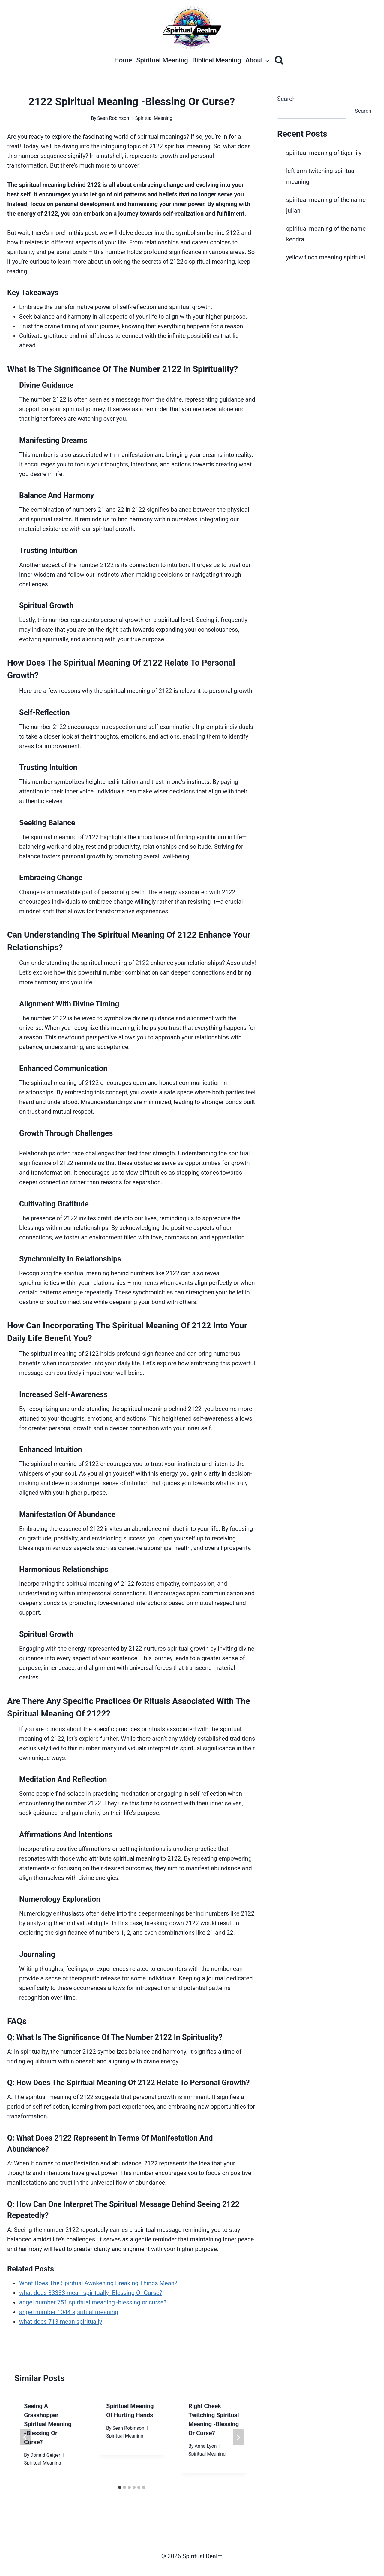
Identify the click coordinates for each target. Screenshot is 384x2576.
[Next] (238, 2437)
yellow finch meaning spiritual (325, 257)
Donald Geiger (45, 2455)
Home (123, 60)
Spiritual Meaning (162, 60)
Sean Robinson (113, 118)
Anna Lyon (206, 2446)
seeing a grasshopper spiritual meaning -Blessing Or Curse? (48, 2424)
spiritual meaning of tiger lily (324, 152)
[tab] (119, 2487)
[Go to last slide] (25, 2437)
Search (286, 98)
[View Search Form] (279, 60)
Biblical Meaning (216, 60)
